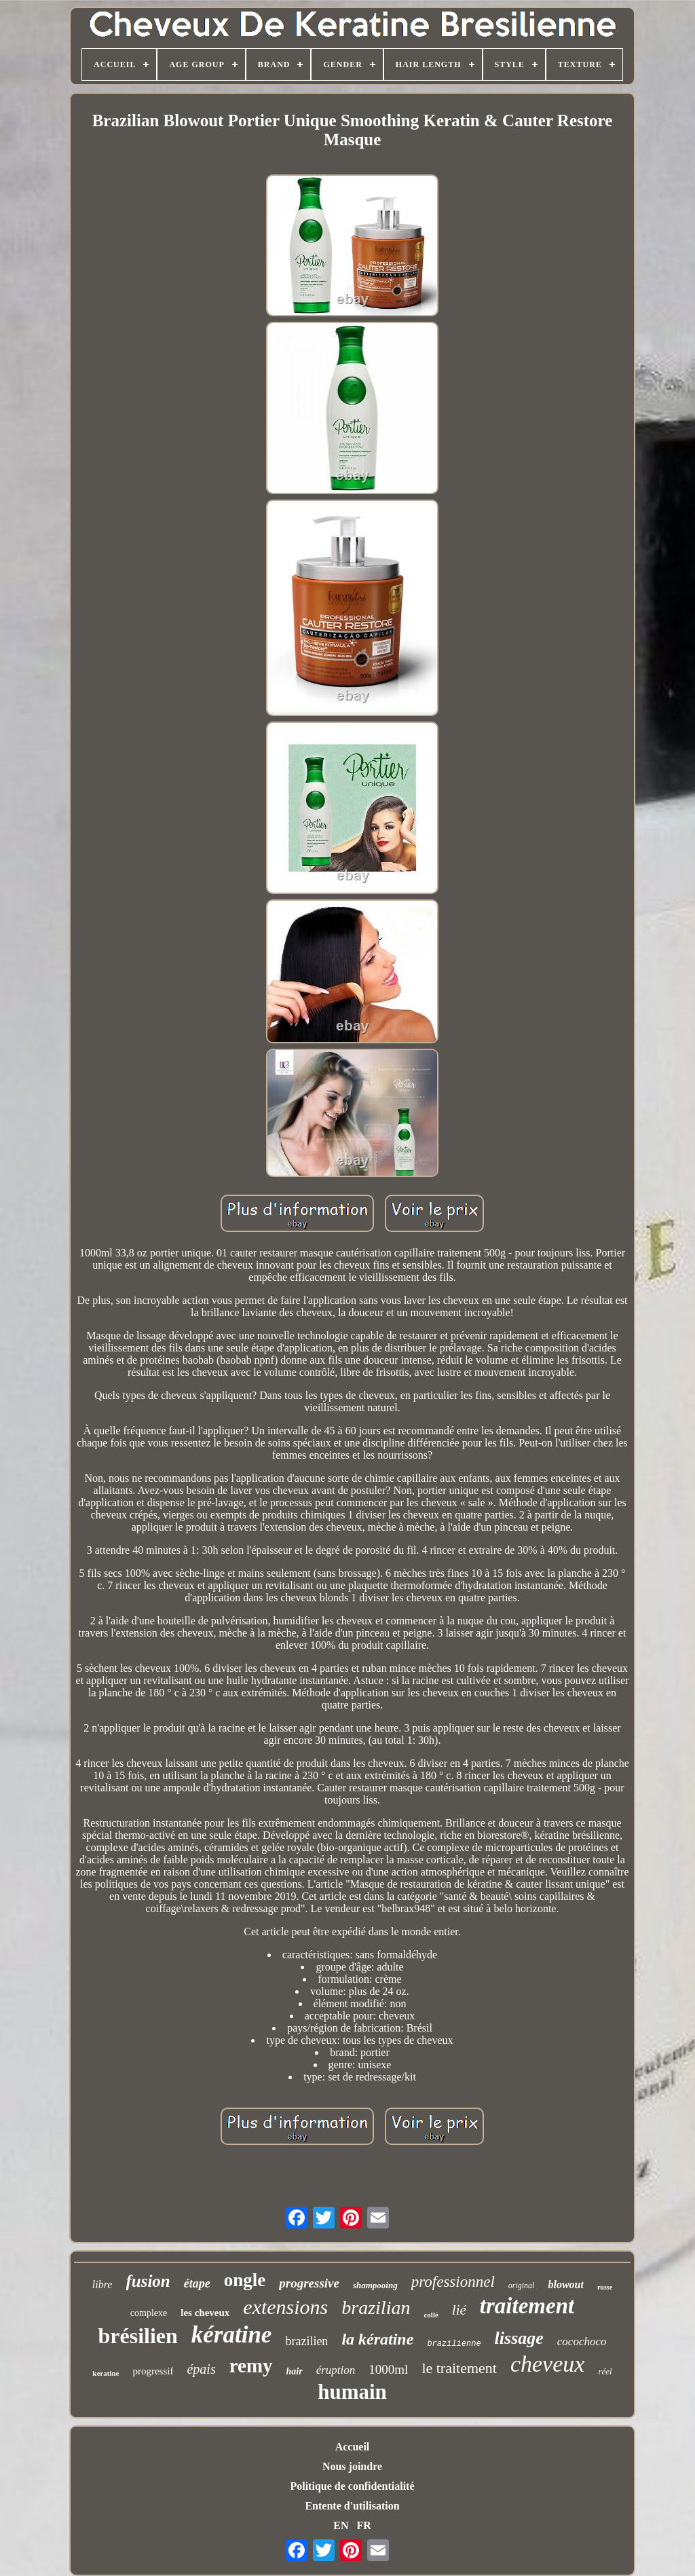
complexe (148, 2313)
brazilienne (454, 2344)
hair (294, 2371)
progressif (152, 2371)
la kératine (377, 2339)
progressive (309, 2283)
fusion (148, 2281)
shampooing (375, 2285)
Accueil (352, 2446)
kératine (231, 2334)
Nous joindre (352, 2466)
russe (604, 2287)
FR (363, 2525)
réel (605, 2371)
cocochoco (582, 2341)
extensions (285, 2307)
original (521, 2285)
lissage (519, 2338)
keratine (105, 2373)
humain (352, 2392)
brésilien (137, 2335)
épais (201, 2369)
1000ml (388, 2369)
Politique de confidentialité (352, 2486)
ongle (245, 2280)
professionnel (453, 2281)
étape (197, 2283)
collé (431, 2315)
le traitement (459, 2367)
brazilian (375, 2307)
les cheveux (205, 2312)
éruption (336, 2370)
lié (459, 2310)
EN (340, 2525)
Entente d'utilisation (352, 2506)
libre (102, 2284)
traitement (527, 2306)
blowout (565, 2284)
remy (251, 2365)
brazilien (306, 2341)
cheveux (547, 2363)
